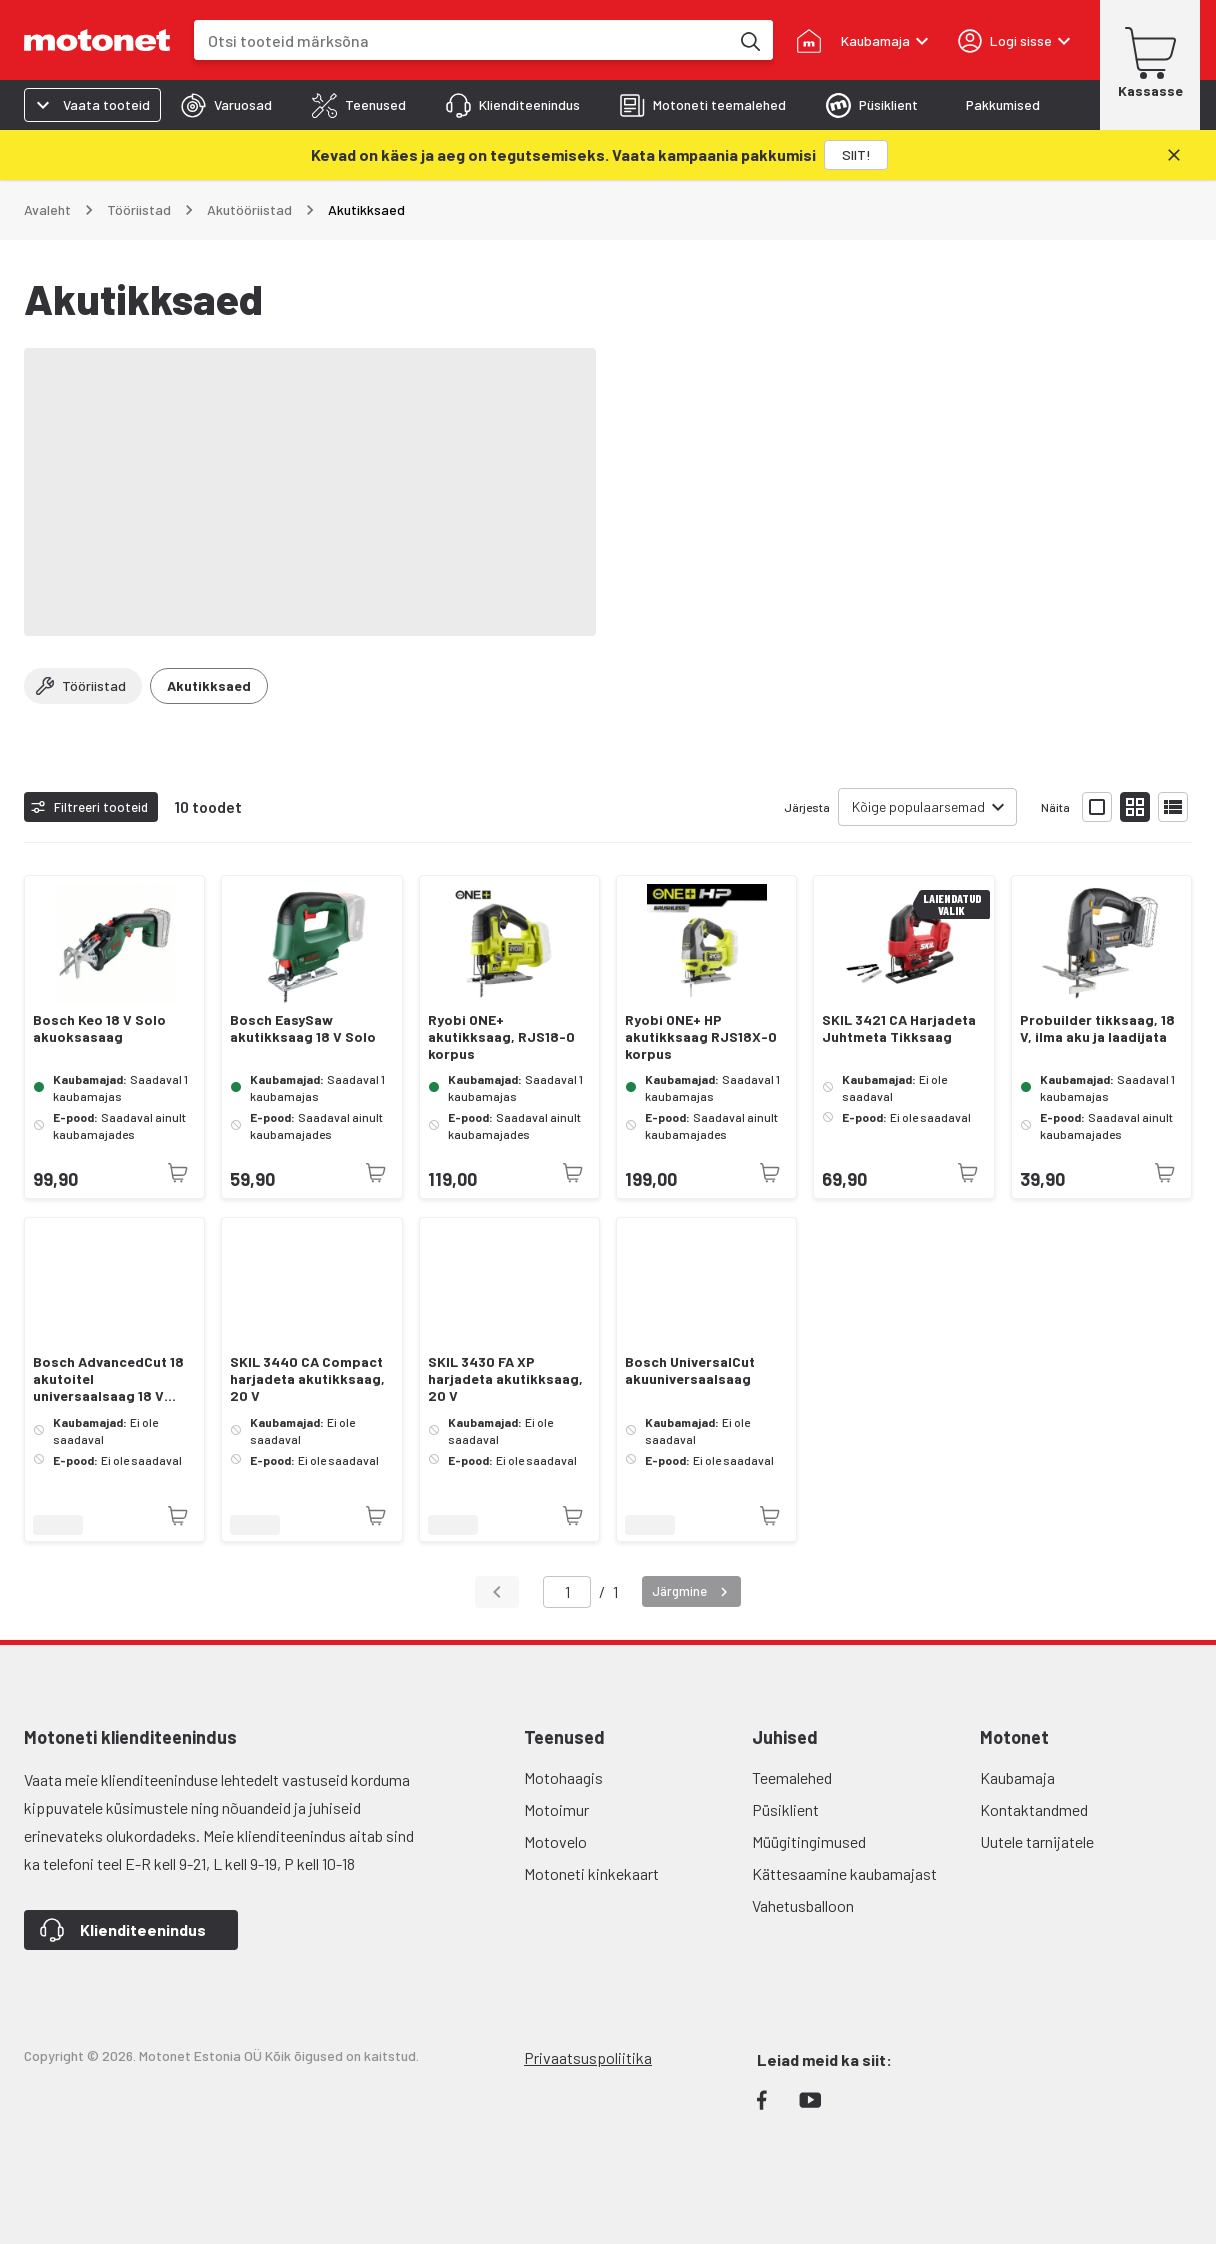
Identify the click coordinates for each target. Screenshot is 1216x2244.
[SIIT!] (856, 155)
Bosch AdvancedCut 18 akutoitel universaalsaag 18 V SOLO (108, 1379)
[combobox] (461, 40)
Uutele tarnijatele (1037, 1841)
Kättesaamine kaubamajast (844, 1873)
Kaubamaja (1017, 1777)
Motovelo (555, 1841)
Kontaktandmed (1034, 1809)
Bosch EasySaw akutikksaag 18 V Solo (303, 1028)
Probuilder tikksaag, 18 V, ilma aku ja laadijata (1097, 1028)
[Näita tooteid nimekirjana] (1173, 807)
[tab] (226, 105)
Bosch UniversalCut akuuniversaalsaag (690, 1370)
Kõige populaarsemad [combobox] (918, 806)
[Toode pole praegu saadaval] (178, 1173)
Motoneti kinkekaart (591, 1873)
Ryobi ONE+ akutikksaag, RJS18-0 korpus (501, 1037)
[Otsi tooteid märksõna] (749, 40)
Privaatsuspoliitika (588, 2057)
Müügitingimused (809, 1841)
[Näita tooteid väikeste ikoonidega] (1135, 807)
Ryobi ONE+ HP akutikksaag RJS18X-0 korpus (701, 1037)
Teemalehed (792, 1777)
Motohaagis (563, 1777)
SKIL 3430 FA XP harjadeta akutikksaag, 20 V (505, 1379)
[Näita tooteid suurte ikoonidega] (1097, 807)
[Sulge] (1174, 155)
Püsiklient (785, 1809)
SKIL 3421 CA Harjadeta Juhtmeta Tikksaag (899, 1028)
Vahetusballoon (803, 1905)
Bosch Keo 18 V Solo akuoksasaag (99, 1028)
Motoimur (556, 1809)
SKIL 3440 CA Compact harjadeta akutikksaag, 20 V (307, 1379)
